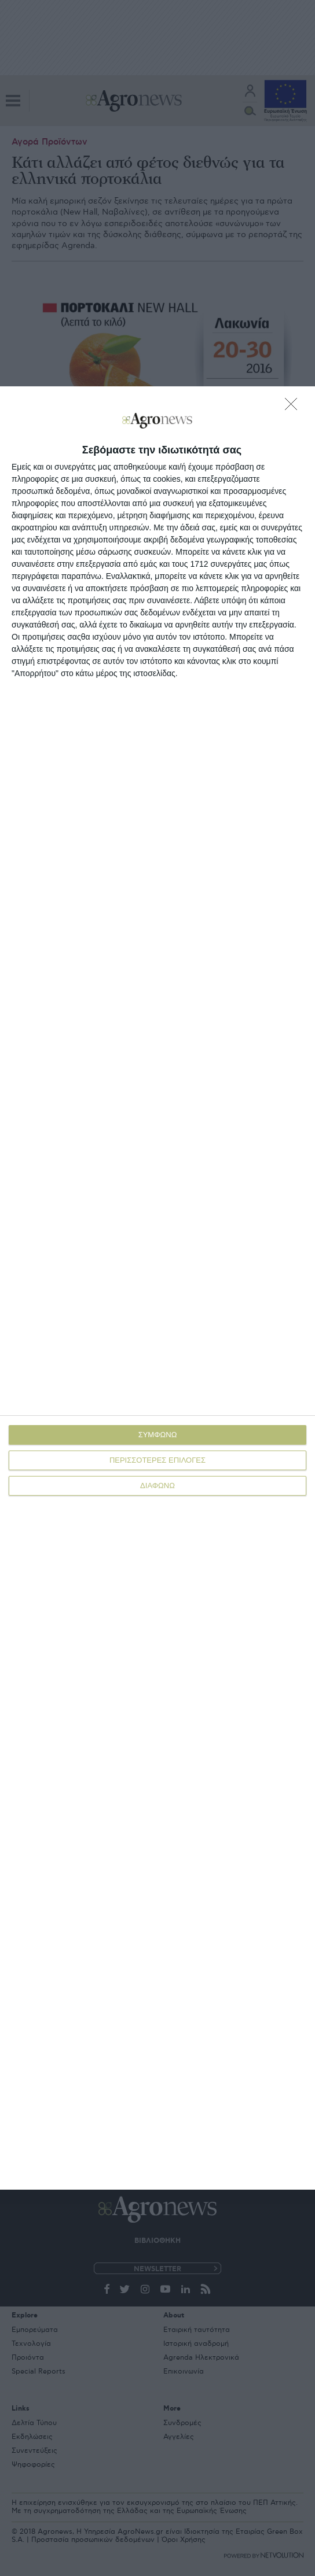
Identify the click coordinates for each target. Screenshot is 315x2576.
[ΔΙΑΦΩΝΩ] (294, 407)
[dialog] (157, 1288)
